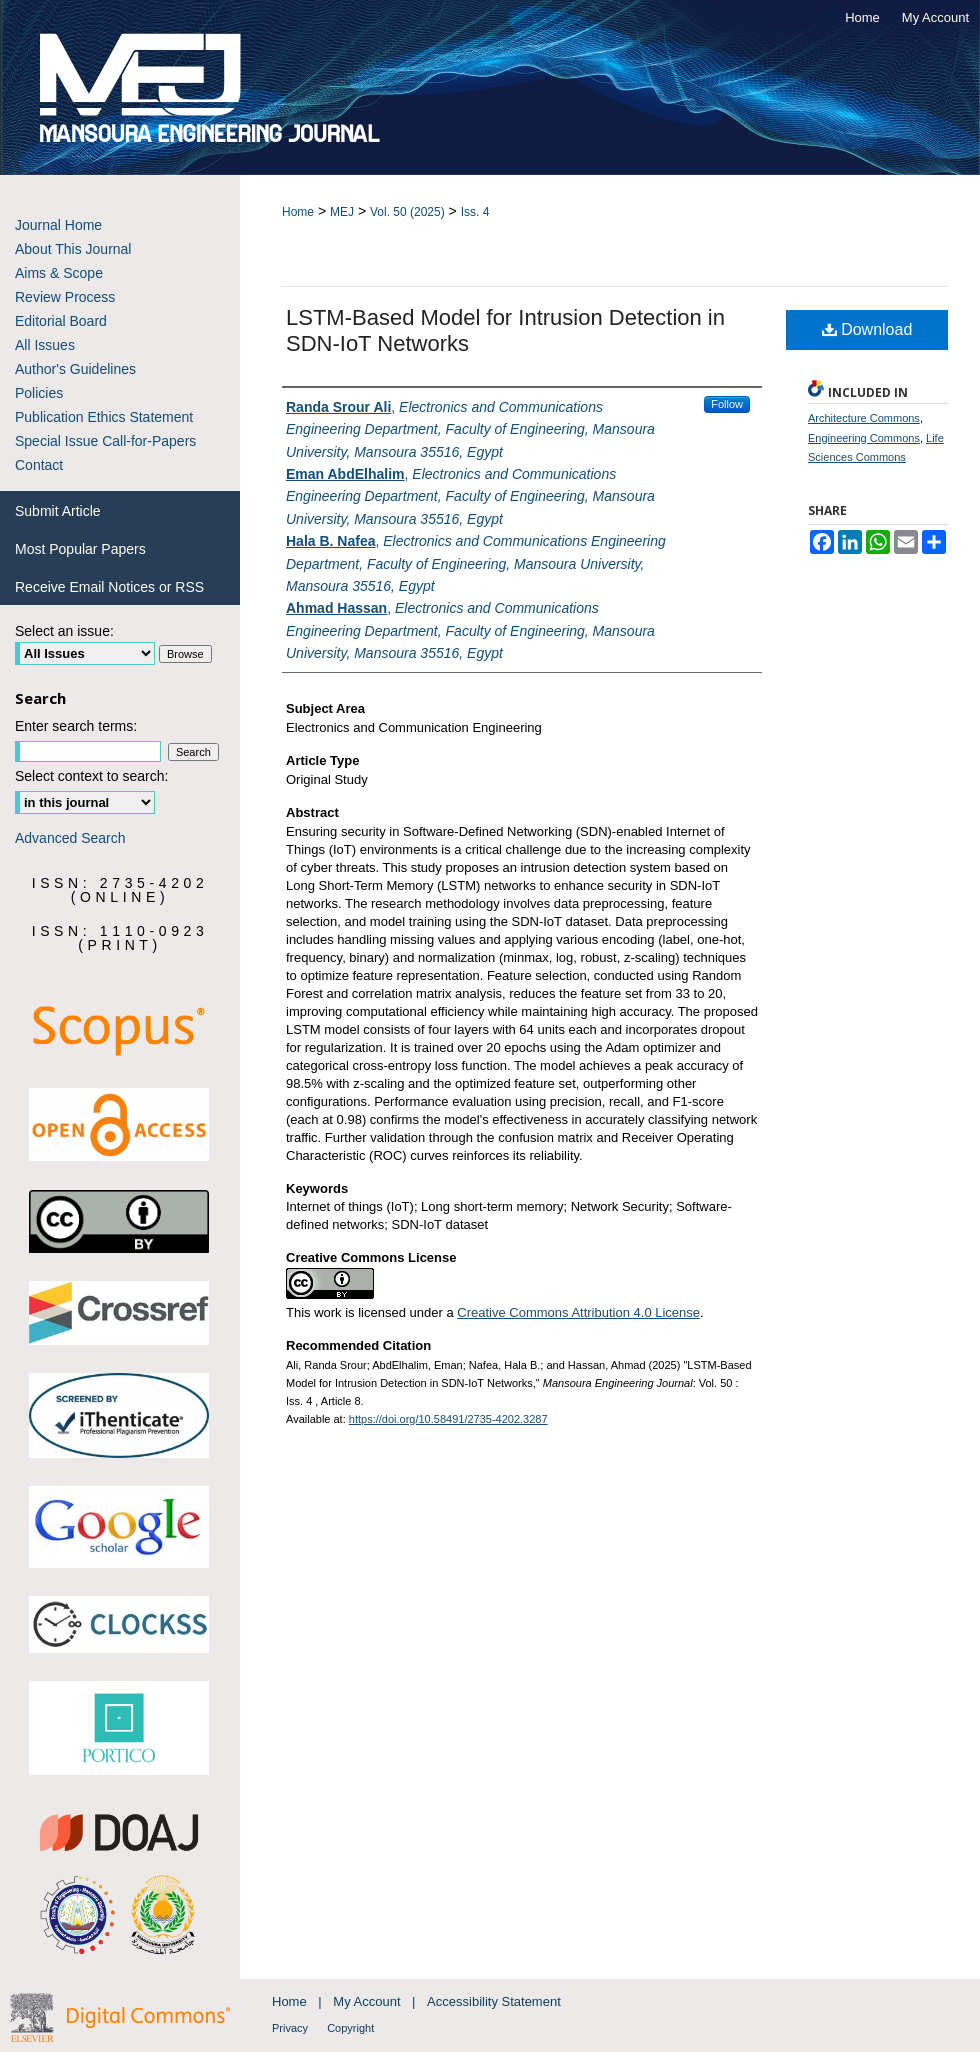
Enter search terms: (76, 726)
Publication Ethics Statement (104, 417)
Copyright (350, 2028)
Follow (727, 404)
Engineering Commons (864, 438)
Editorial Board (61, 321)
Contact (39, 465)
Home (298, 212)
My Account (368, 2001)
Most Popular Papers (80, 549)
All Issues (45, 345)
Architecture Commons (864, 418)
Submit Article (58, 511)
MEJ (342, 212)
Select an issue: (64, 631)
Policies (39, 393)
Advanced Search (70, 838)
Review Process (65, 297)
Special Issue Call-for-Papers (105, 441)
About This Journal (73, 249)
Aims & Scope (59, 273)
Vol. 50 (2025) (407, 212)
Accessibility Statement (494, 2001)
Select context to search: (91, 776)
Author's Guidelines (75, 369)
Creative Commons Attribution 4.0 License (578, 1312)
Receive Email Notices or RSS (109, 587)
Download (867, 329)
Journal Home (58, 225)
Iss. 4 (475, 212)
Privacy (291, 2028)
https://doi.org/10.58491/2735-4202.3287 (448, 1419)
